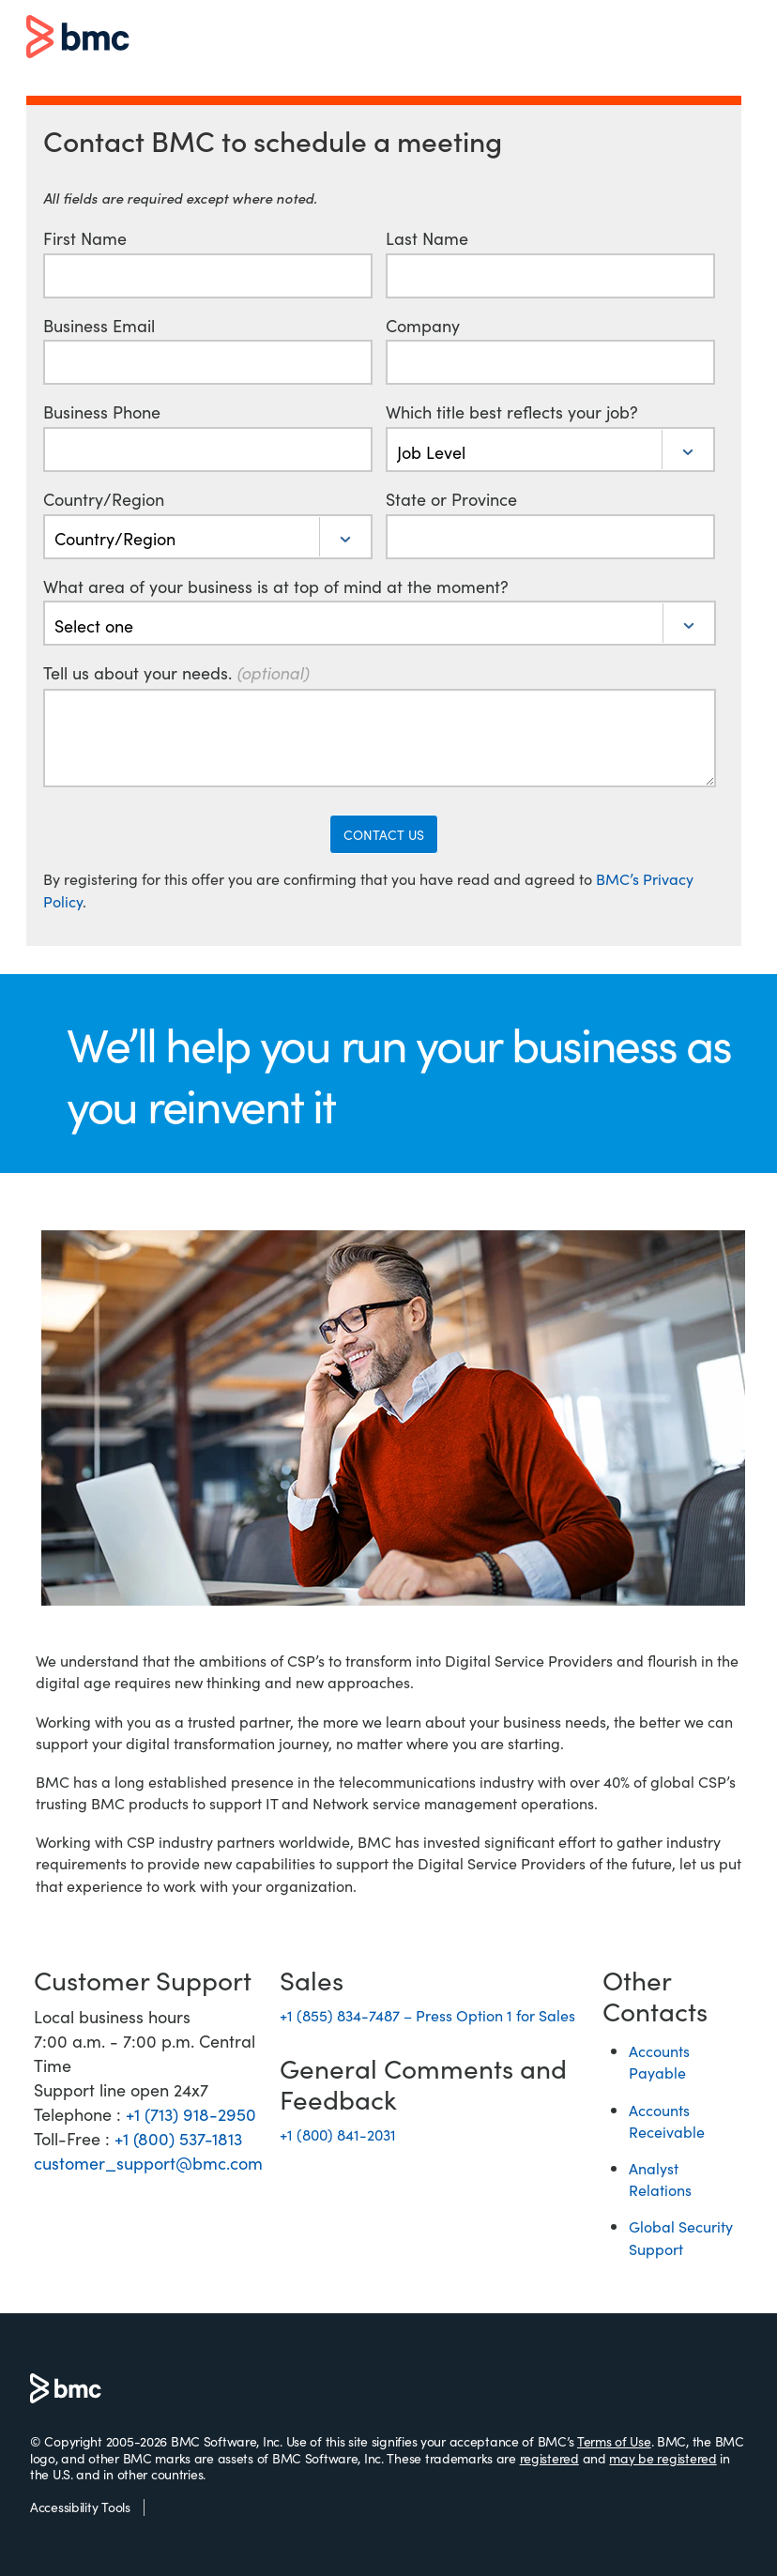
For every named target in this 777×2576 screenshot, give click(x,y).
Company (423, 325)
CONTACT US (383, 834)
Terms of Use (614, 2440)
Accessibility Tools (80, 2506)
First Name (85, 238)
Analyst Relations (660, 2178)
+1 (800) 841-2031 (338, 2134)
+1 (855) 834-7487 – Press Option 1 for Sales (427, 2014)
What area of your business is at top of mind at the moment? (276, 586)
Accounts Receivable (667, 2120)
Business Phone (101, 412)
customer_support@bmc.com (148, 2162)
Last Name (427, 238)
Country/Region (103, 499)
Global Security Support (681, 2237)
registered (549, 2457)
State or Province (451, 499)
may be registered (662, 2457)
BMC (78, 38)
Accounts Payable (659, 2061)
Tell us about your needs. (176, 673)
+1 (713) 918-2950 (191, 2114)
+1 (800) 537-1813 (178, 2138)
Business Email (99, 325)
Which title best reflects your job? (512, 412)
